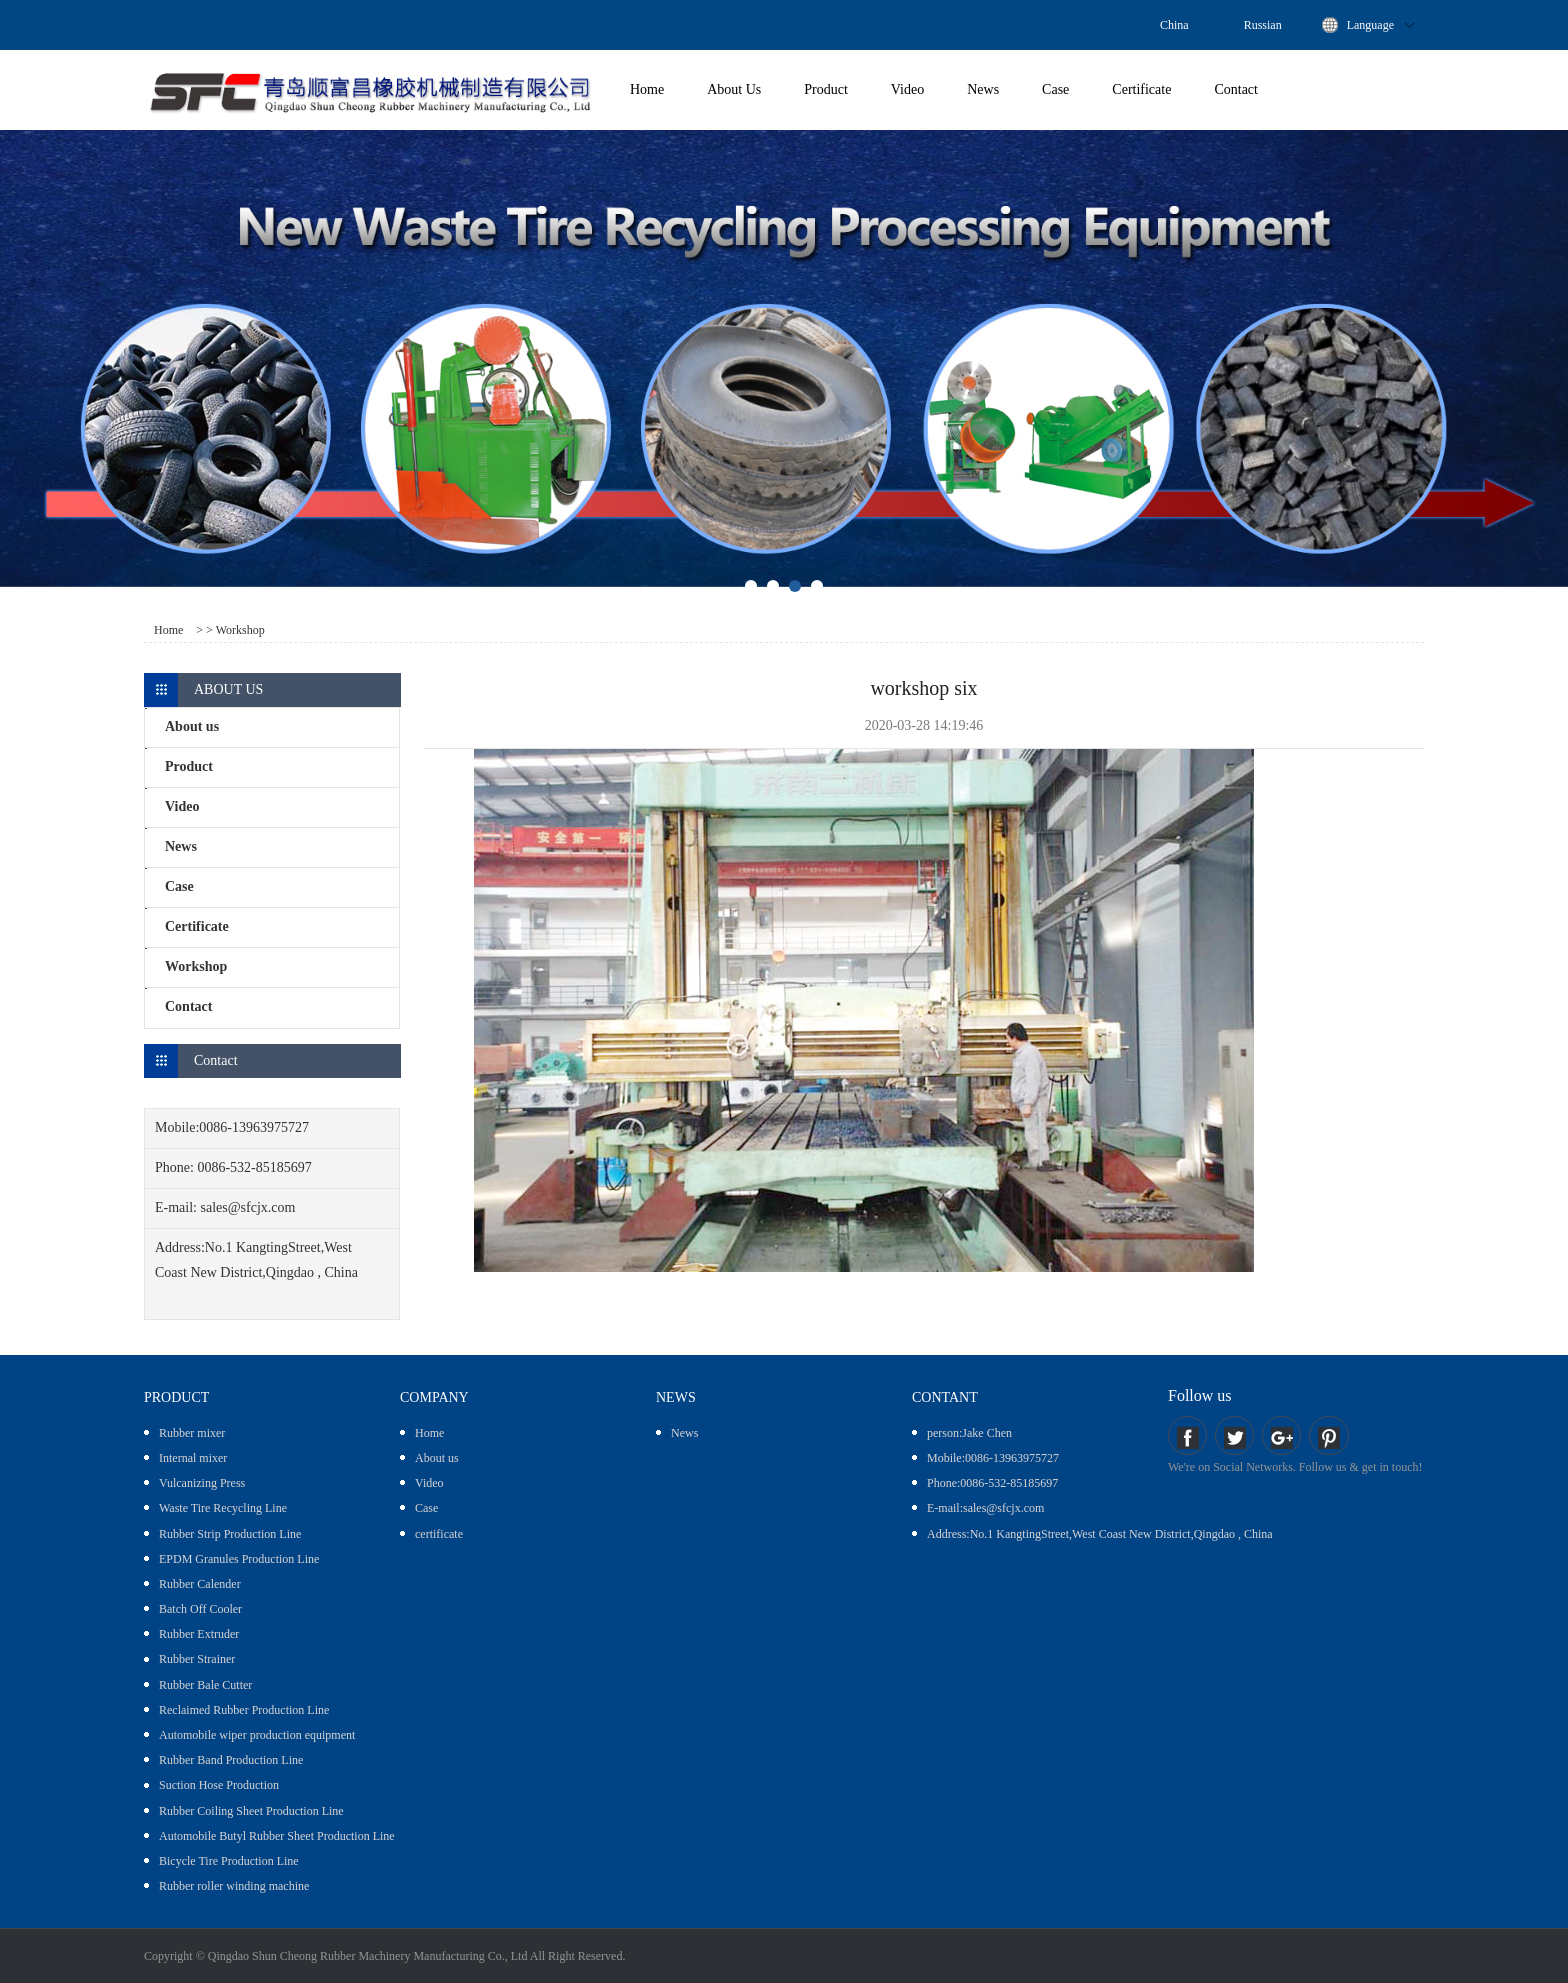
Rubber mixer (192, 1433)
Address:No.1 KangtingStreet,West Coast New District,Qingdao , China (1100, 1534)
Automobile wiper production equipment (257, 1735)
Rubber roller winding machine (234, 1886)
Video (907, 89)
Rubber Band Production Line (231, 1760)
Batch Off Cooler (200, 1609)
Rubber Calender (200, 1584)
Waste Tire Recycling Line (223, 1508)
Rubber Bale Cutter (205, 1685)
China (1174, 25)
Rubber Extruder (199, 1634)
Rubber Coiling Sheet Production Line (251, 1811)
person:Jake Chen (969, 1433)
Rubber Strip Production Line (230, 1534)
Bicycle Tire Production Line (229, 1861)
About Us (734, 89)
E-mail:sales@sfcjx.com (985, 1508)
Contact (1236, 89)
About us (437, 1458)
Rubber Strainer (197, 1659)
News (983, 89)
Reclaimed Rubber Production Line (244, 1710)
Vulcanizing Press (202, 1483)
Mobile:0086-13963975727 (993, 1458)
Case (1055, 89)
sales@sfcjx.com (248, 1207)
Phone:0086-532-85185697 (992, 1483)
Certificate (1141, 89)
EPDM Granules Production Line (239, 1559)
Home (647, 89)
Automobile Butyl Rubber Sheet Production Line (277, 1836)
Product (826, 89)
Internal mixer (193, 1458)
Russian (1263, 25)
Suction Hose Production (219, 1785)
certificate (439, 1534)
